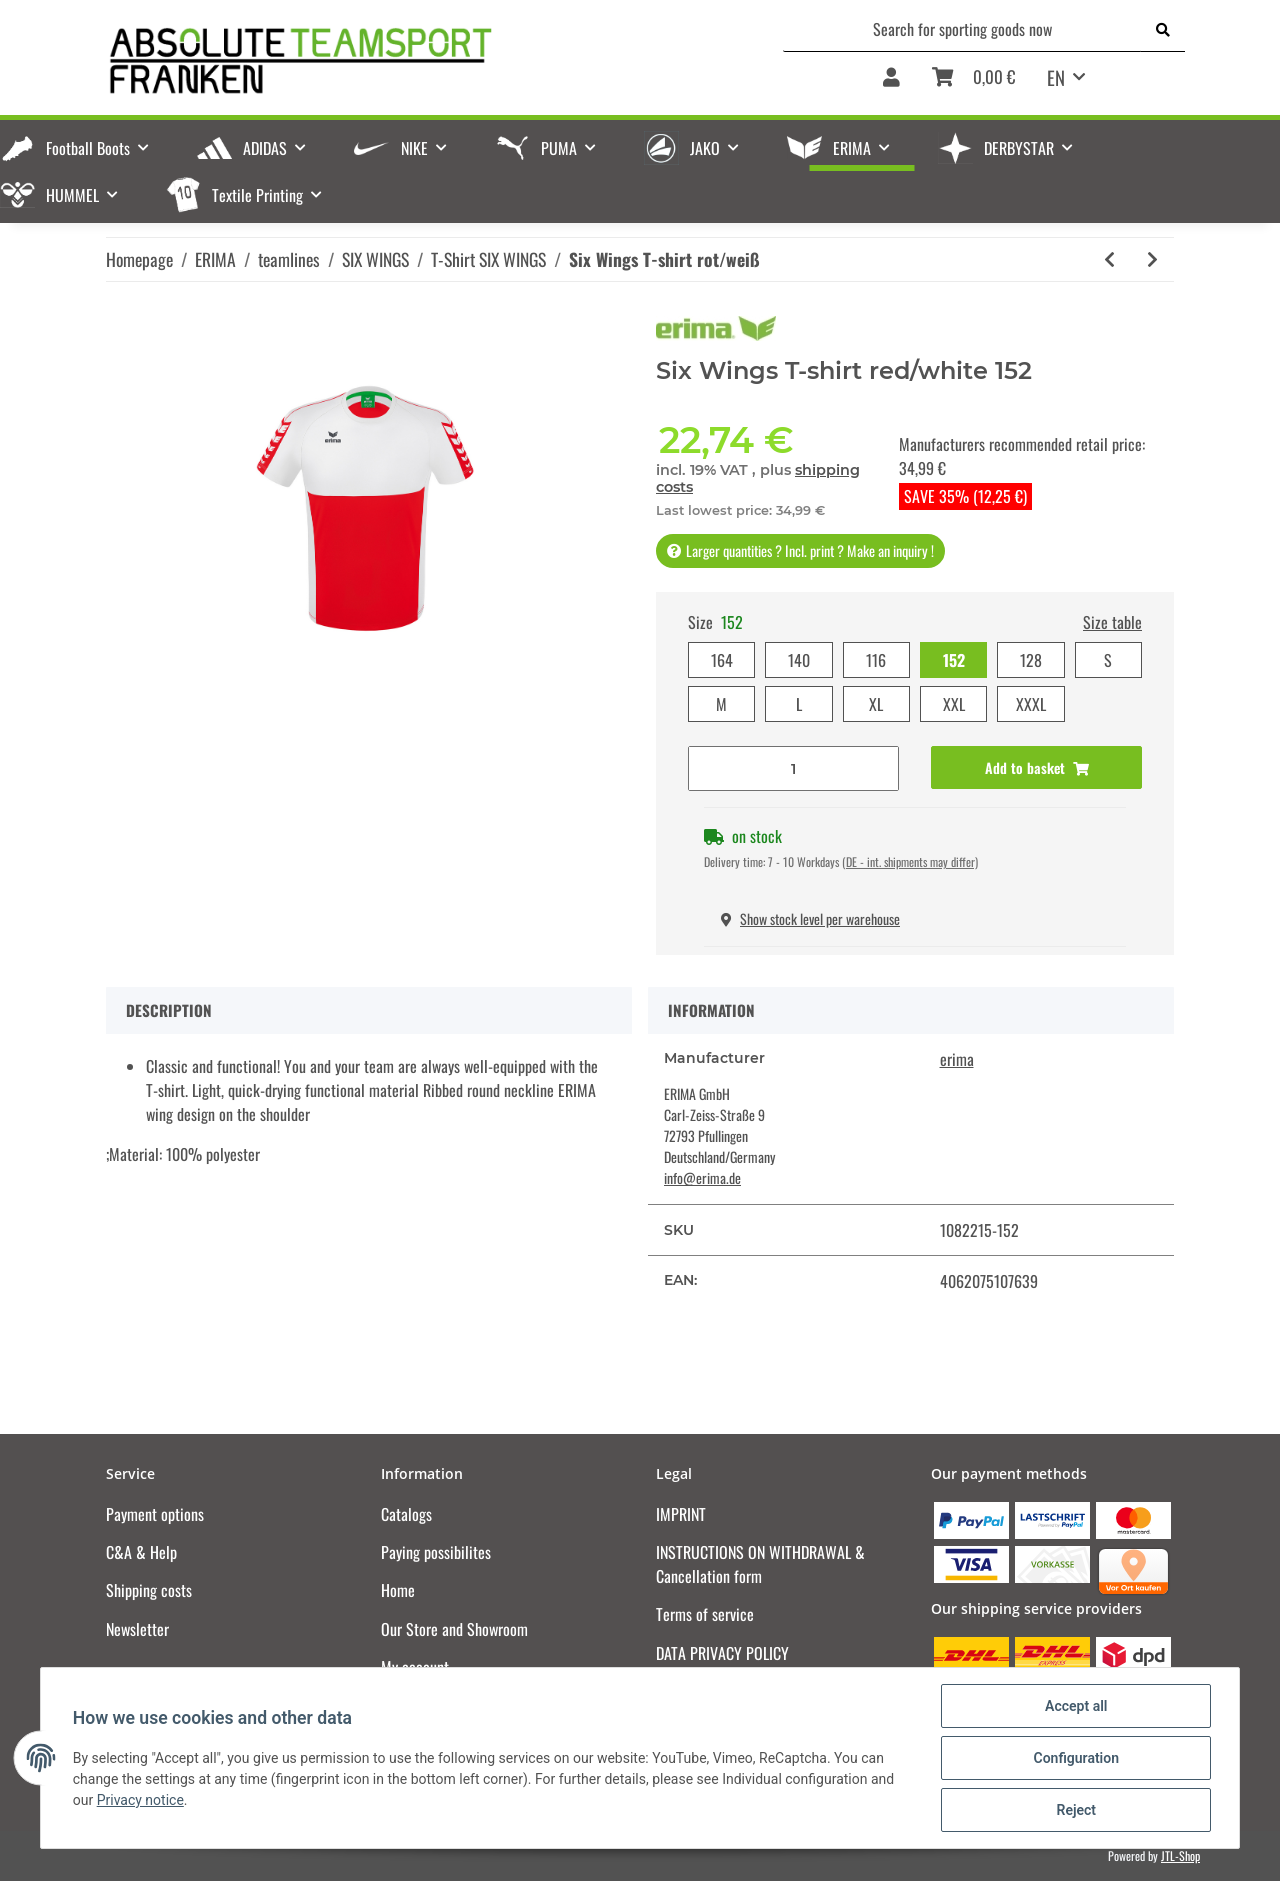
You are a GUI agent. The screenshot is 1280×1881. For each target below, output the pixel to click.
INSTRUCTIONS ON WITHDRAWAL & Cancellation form (760, 1564)
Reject (1076, 1810)
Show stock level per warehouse (810, 918)
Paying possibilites (436, 1552)
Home (398, 1590)
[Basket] (973, 84)
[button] (891, 84)
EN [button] (1056, 77)
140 (799, 660)
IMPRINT (681, 1514)
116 (876, 660)
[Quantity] (793, 768)
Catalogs (406, 1514)
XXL (954, 704)
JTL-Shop (1180, 1855)
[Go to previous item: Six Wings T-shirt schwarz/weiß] (1109, 259)
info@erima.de (702, 1177)
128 (1031, 660)
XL (876, 704)
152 (954, 660)
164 (722, 660)
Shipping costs (149, 1590)
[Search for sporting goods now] (962, 29)
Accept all (1076, 1706)
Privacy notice (140, 1800)
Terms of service (705, 1614)
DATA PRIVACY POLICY (722, 1653)
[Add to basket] (1036, 767)
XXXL (1031, 704)
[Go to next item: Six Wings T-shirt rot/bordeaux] (1152, 259)
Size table (1112, 622)
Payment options (155, 1514)
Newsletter (137, 1629)
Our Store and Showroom (454, 1629)
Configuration (1075, 1758)
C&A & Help (141, 1552)
